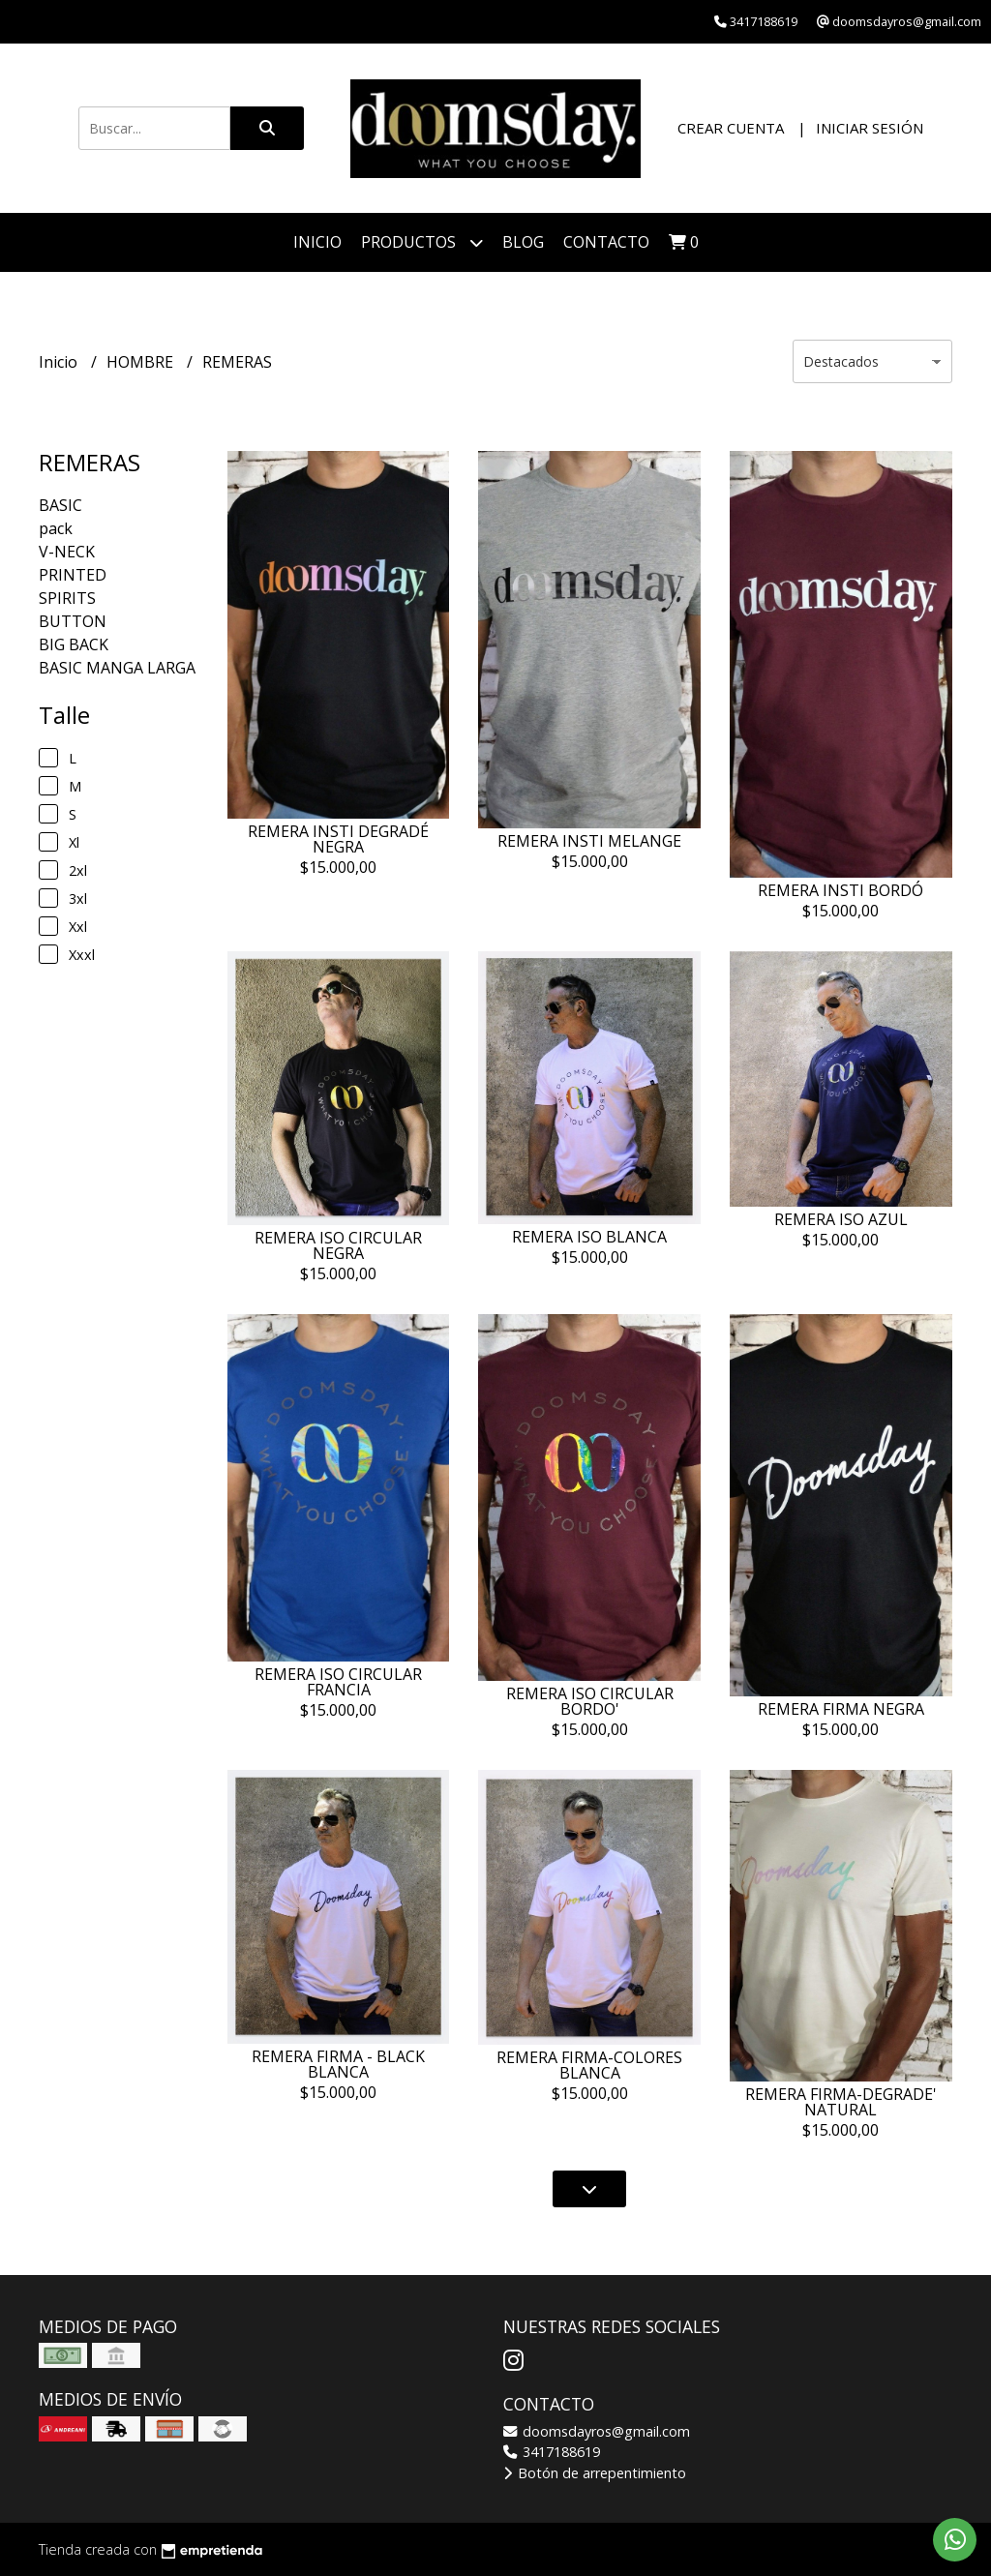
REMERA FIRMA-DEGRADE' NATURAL (841, 2101)
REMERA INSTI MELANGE (589, 841)
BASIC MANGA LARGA (117, 667)
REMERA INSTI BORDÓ (840, 890)
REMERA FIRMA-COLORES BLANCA (589, 2065)
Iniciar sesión (869, 127)
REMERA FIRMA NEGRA (841, 1709)
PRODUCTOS (422, 242)
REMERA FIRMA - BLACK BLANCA (338, 2064)
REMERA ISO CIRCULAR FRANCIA (338, 1681)
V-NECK (67, 551)
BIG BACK (73, 644)
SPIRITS (67, 598)
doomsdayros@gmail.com (596, 2431)
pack (56, 528)
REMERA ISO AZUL (841, 1219)
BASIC (60, 505)
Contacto (606, 242)
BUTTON (72, 621)
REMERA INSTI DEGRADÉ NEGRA (338, 839)
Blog (523, 242)
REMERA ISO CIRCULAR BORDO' (590, 1701)
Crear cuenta (730, 127)
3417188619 (551, 2451)
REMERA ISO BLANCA (589, 1236)
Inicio (317, 242)
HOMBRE (141, 362)
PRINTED (72, 574)
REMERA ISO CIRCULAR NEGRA (338, 1245)
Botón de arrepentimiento (594, 2473)
